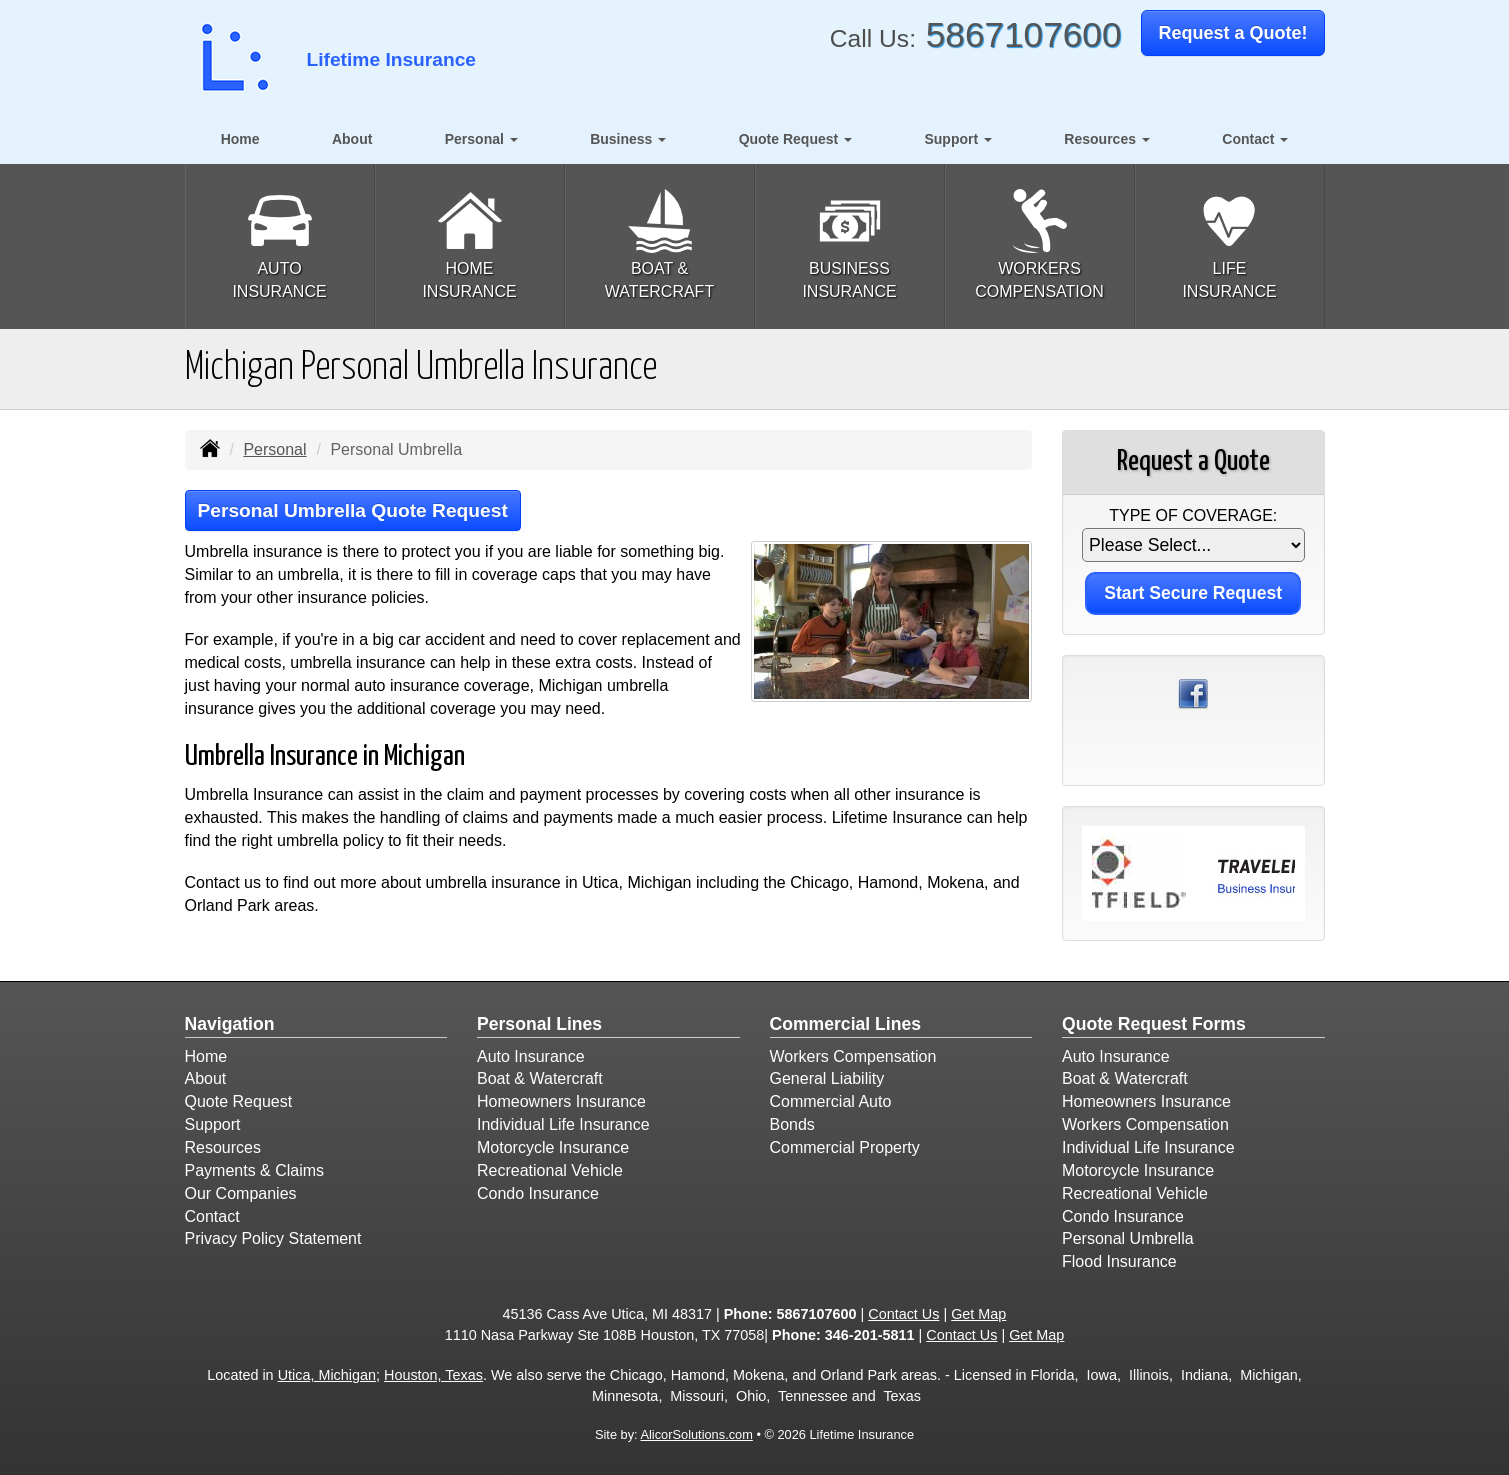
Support (213, 1124)
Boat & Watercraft (540, 1078)
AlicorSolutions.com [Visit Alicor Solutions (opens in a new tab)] (696, 1434)
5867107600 (1024, 34)
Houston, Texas (433, 1375)
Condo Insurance (538, 1193)
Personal (274, 449)
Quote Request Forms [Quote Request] (1154, 1024)
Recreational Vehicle (550, 1170)
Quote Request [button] (795, 139)
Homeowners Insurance (561, 1101)
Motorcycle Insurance (553, 1147)
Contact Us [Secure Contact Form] (903, 1314)
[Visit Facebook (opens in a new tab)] (1193, 692)
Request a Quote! (1232, 33)
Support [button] (958, 139)
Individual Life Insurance (563, 1124)
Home (240, 139)
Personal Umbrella (1128, 1238)
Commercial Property (845, 1147)
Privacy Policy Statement (273, 1238)
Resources (223, 1147)
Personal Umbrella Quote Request (353, 510)
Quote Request (239, 1101)
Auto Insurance (531, 1056)
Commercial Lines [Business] (846, 1024)
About (352, 139)
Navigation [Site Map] (230, 1024)
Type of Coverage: (1193, 515)
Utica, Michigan (327, 1375)
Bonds (792, 1124)
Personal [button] (481, 139)
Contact (212, 1216)
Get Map (978, 1314)
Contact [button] (1255, 139)
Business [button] (628, 139)
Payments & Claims (255, 1170)
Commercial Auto (831, 1101)
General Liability (827, 1078)
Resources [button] (1106, 139)
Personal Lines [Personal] (539, 1024)
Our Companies (241, 1193)
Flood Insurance (1119, 1261)
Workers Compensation (853, 1056)
